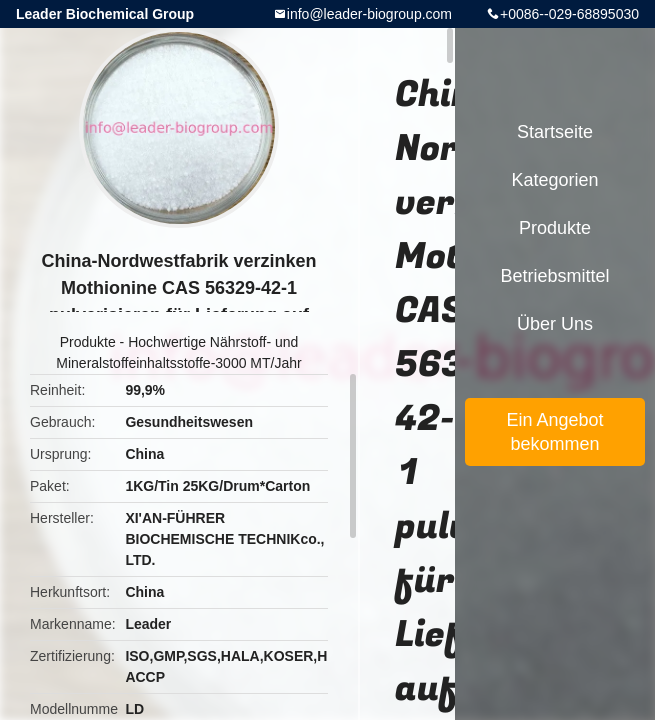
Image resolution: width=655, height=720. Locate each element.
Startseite (555, 132)
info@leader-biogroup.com (369, 14)
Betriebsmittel (554, 276)
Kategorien (554, 180)
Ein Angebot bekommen (554, 432)
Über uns (555, 324)
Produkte (88, 342)
